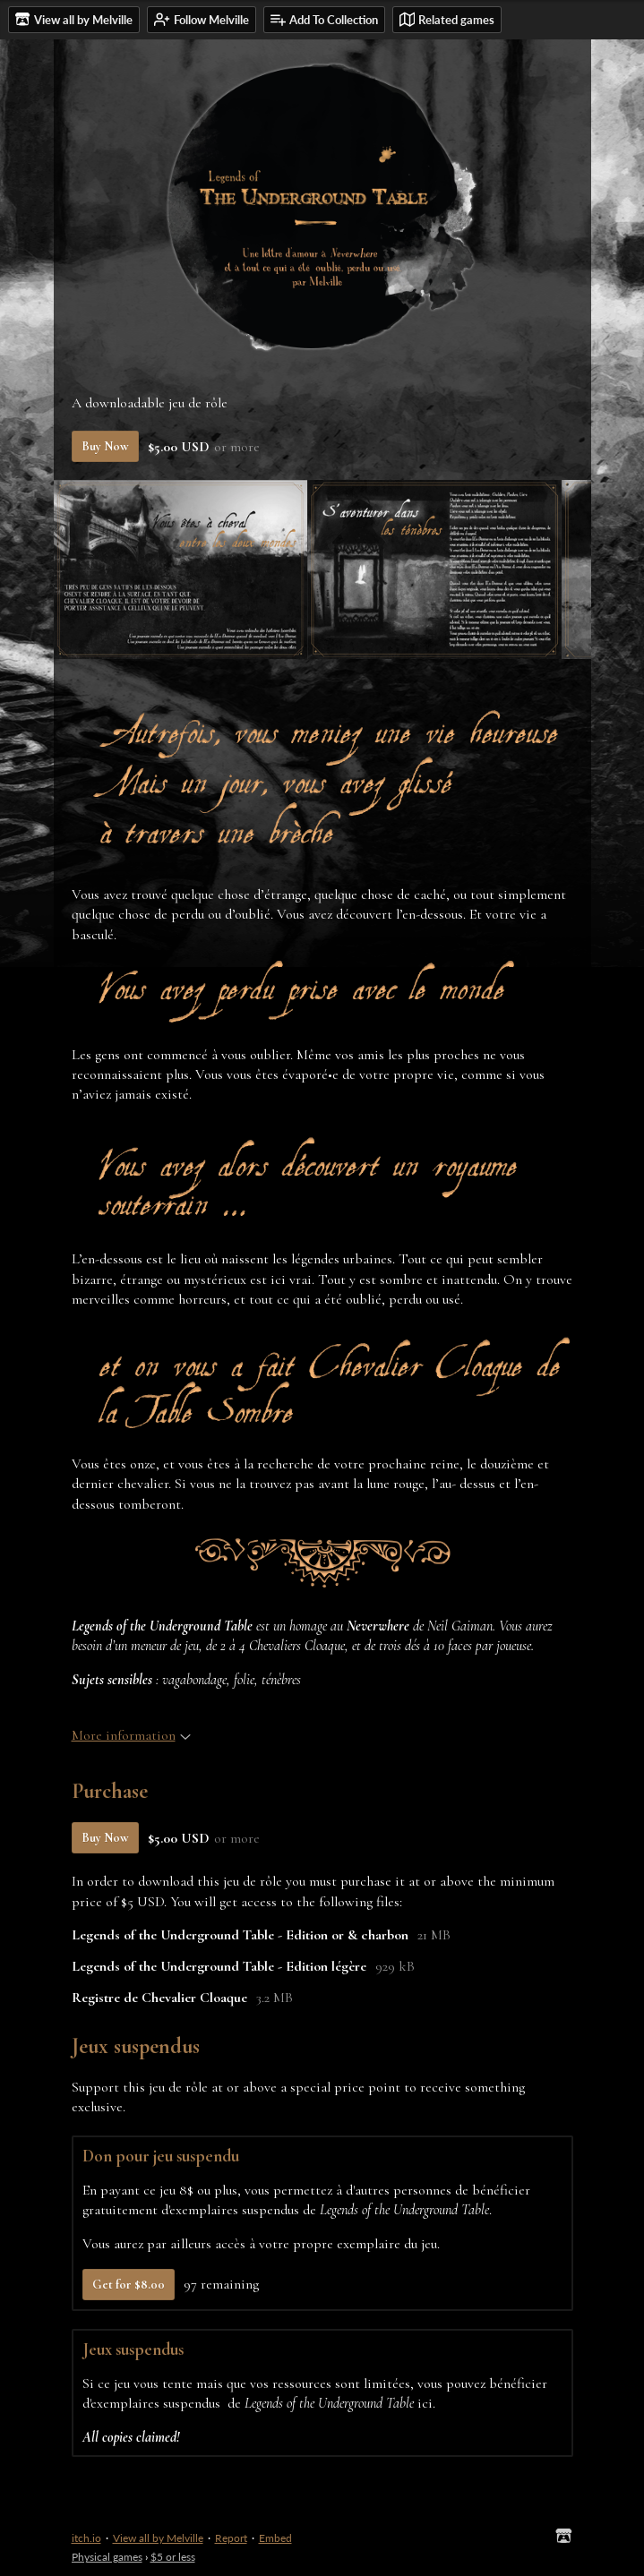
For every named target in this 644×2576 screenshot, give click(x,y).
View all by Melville (158, 2538)
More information (131, 1735)
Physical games (107, 2556)
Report (231, 2538)
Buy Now (105, 446)
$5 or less (172, 2556)
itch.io (86, 2538)
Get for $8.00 (128, 2284)
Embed (275, 2538)
